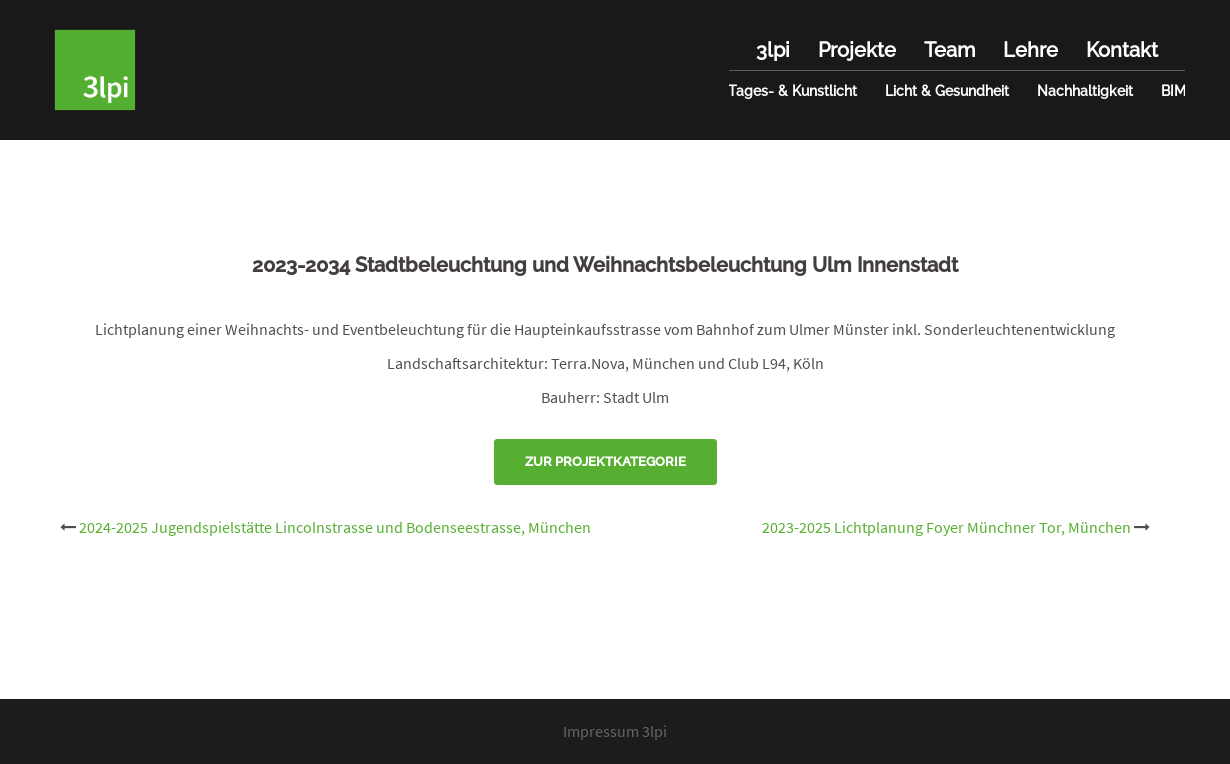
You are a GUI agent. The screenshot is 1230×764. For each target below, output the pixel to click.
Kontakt (1122, 50)
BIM (1173, 91)
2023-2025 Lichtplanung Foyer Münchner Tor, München (946, 527)
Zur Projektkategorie (605, 461)
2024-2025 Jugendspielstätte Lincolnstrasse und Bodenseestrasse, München (335, 527)
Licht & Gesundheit (947, 91)
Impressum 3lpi (615, 731)
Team (949, 50)
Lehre (1030, 50)
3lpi (773, 50)
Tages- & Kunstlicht (792, 91)
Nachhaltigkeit (1085, 91)
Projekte (857, 50)
